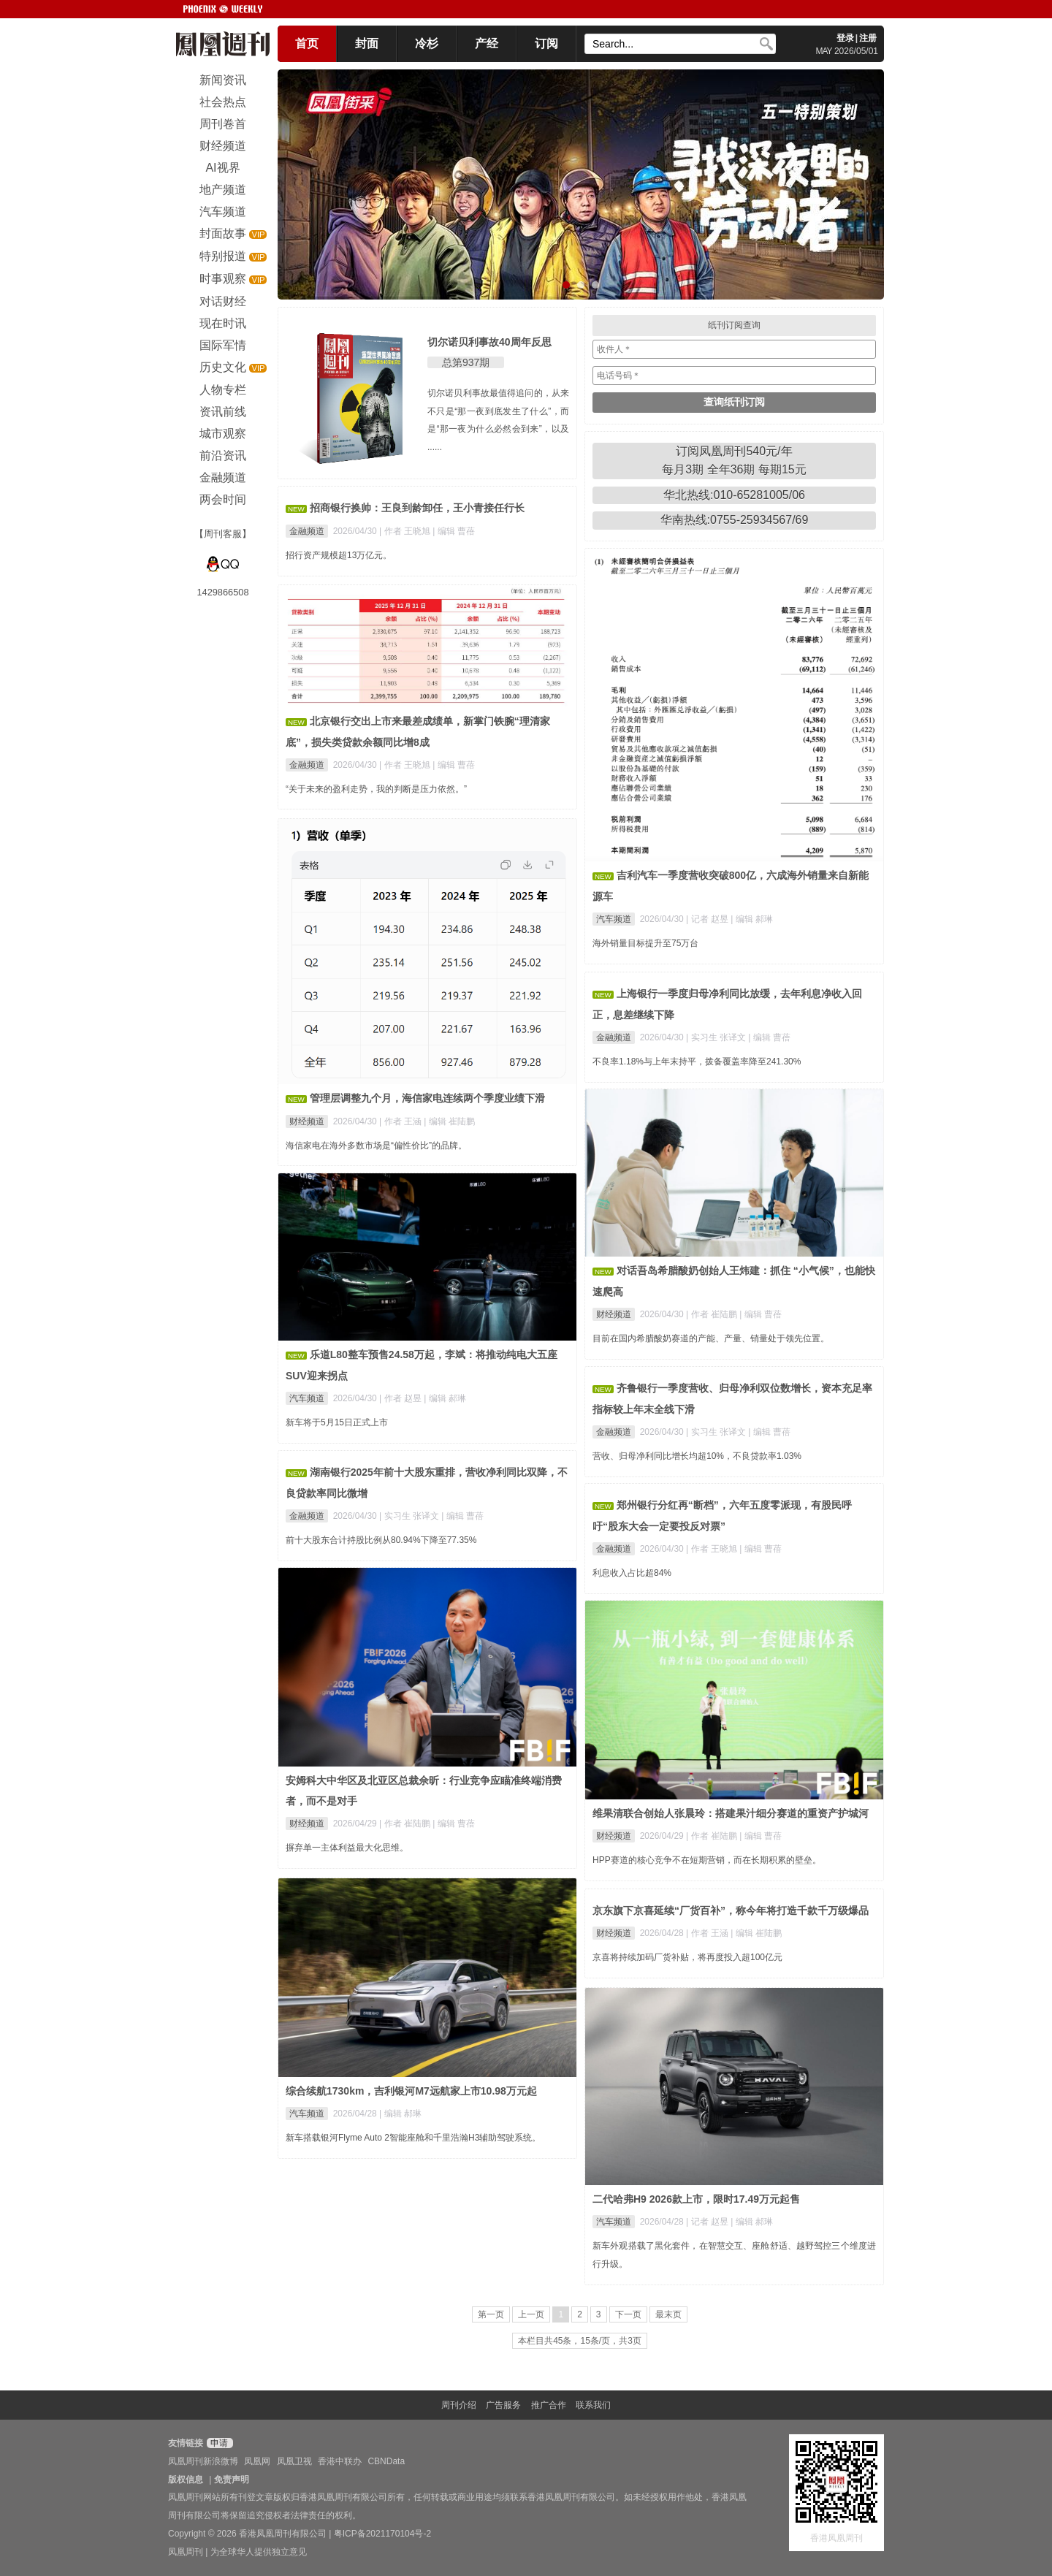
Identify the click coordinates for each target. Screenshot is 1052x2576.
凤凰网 (257, 2461)
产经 (486, 43)
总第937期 (465, 362)
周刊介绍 (458, 2405)
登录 (845, 38)
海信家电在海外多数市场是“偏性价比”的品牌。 (376, 1145)
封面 (366, 43)
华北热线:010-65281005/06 (734, 495)
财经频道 (306, 1121)
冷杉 (426, 43)
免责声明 (231, 2479)
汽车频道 (613, 919)
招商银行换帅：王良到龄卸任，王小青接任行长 (417, 508)
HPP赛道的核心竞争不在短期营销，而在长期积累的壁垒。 (706, 1860)
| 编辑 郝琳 (752, 919)
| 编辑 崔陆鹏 (449, 1121)
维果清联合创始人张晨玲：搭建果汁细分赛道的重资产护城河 (730, 1813)
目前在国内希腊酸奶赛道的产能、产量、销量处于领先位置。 (710, 1338)
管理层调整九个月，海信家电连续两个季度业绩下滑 (427, 1098)
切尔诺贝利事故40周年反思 (489, 342)
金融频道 (306, 531)
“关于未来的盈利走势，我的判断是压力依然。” (376, 789)
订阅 (546, 43)
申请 (218, 2443)
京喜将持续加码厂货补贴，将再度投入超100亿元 (687, 1957)
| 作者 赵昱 (401, 1398)
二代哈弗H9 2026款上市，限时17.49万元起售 (696, 2199)
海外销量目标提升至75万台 (645, 943)
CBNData (386, 2461)
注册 (868, 38)
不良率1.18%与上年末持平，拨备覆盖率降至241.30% (696, 1061)
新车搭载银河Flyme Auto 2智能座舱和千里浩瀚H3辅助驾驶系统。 (413, 2138)
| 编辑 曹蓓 (453, 531)
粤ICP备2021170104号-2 (382, 2534)
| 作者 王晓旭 (405, 531)
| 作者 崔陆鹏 (712, 1314)
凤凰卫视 (294, 2461)
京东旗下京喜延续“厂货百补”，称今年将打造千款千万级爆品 (730, 1910)
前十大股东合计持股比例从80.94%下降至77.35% (381, 1540)
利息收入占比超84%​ (631, 1573)
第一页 (491, 2314)
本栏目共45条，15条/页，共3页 (579, 2341)
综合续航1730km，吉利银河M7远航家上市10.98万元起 (411, 2091)
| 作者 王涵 (401, 1121)
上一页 (531, 2314)
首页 (307, 43)
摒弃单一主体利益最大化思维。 (347, 1848)
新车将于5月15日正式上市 (337, 1422)
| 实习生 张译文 (717, 1037)
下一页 (628, 2314)
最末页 (668, 2314)
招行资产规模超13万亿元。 (339, 555)
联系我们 (593, 2405)
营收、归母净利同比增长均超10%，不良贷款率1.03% (696, 1456)
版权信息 (185, 2479)
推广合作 (548, 2405)
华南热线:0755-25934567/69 (734, 520)
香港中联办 (340, 2461)
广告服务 (503, 2405)
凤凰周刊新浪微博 (203, 2461)
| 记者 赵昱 (708, 919)
